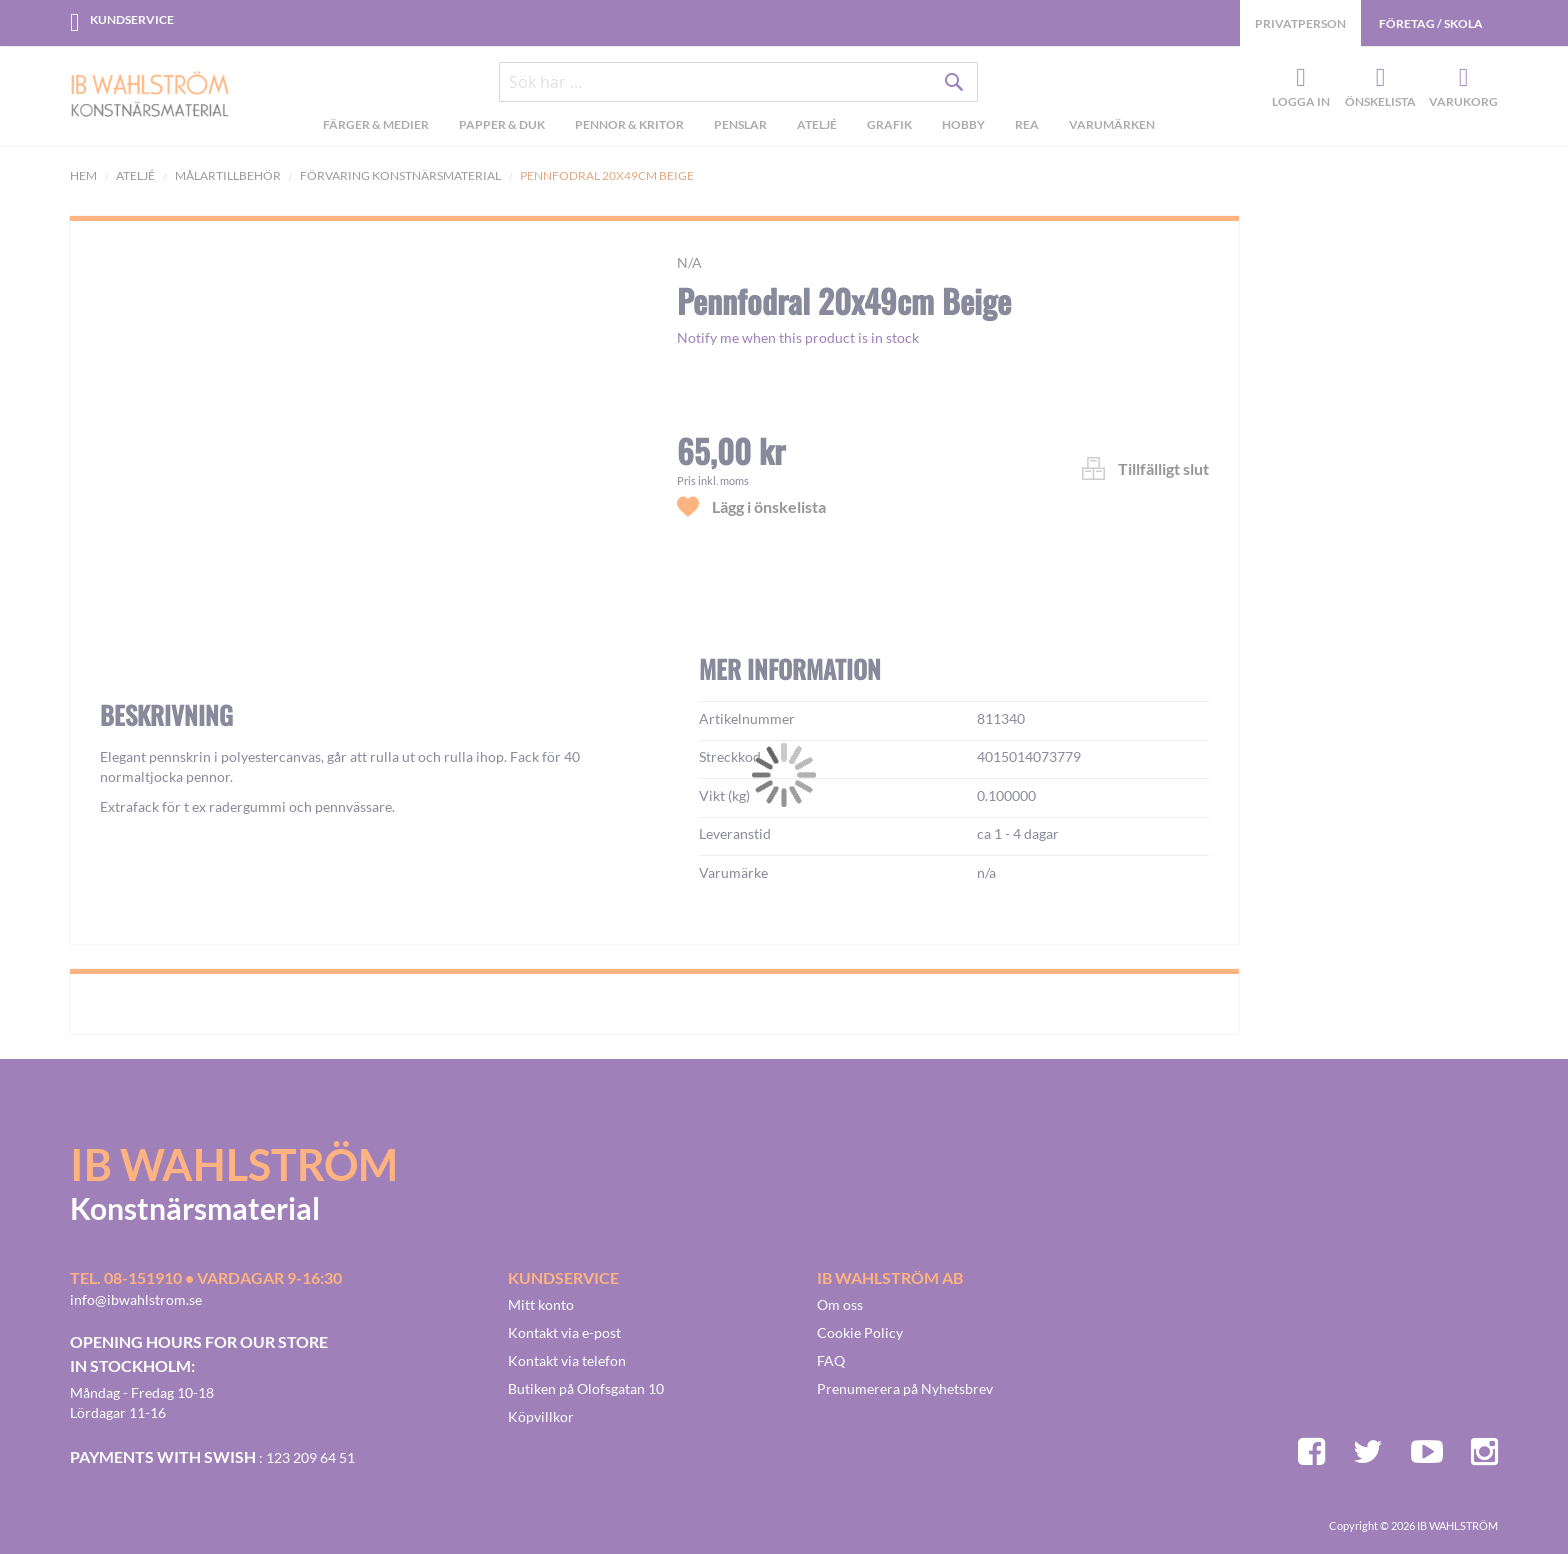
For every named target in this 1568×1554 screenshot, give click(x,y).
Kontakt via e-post (564, 1332)
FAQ (831, 1360)
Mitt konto (541, 1304)
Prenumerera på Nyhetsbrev (905, 1388)
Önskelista (1378, 79)
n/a (689, 262)
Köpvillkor (541, 1416)
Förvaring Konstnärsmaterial (400, 175)
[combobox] (739, 82)
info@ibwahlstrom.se (136, 1299)
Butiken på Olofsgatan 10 (586, 1388)
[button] (146, 728)
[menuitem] (376, 127)
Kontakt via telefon (567, 1360)
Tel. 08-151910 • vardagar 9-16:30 (206, 1277)
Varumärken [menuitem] (1112, 124)
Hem (83, 175)
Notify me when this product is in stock (798, 337)
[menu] (738, 127)
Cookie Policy (860, 1332)
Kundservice (132, 19)
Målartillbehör (228, 175)
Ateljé (135, 175)
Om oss (840, 1304)
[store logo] (150, 96)
